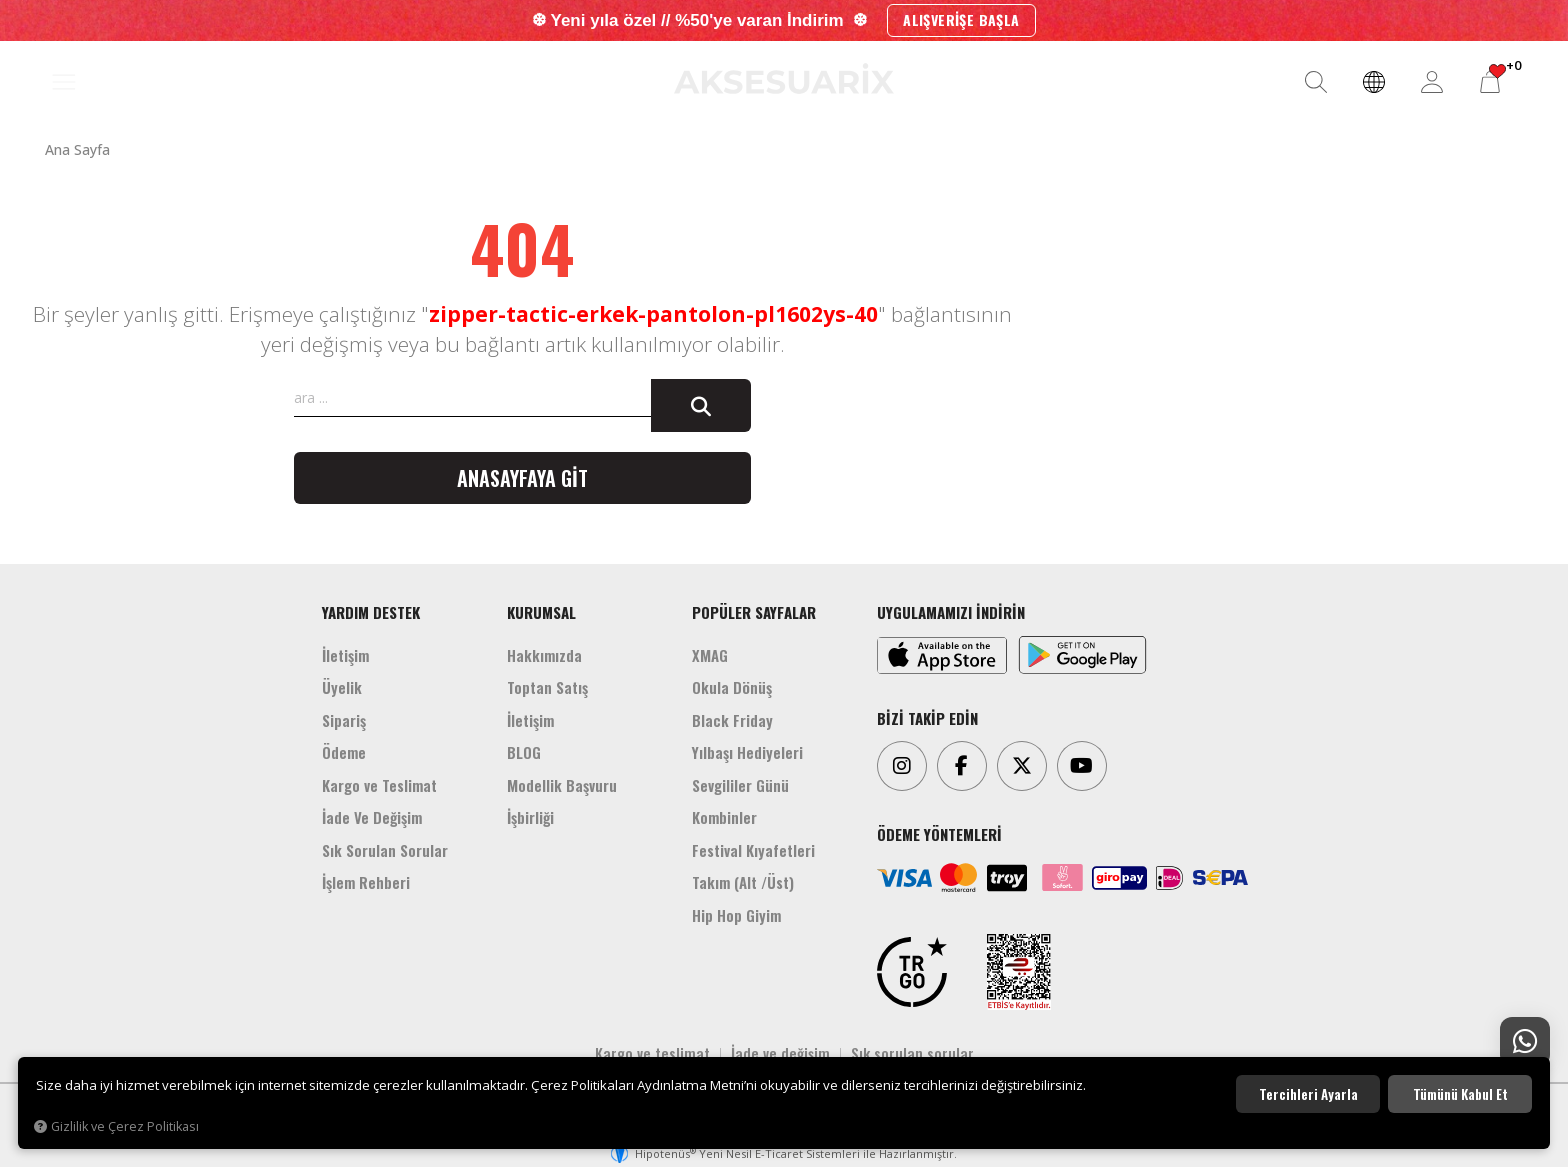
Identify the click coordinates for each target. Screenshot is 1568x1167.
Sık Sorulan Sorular (385, 850)
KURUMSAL (541, 612)
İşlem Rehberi (366, 882)
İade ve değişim (780, 1053)
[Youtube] (1082, 766)
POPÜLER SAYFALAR (754, 612)
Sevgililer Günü (740, 785)
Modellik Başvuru (562, 785)
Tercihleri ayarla (1308, 1094)
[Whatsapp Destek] (1525, 1042)
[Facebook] (962, 766)
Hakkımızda (544, 655)
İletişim (345, 655)
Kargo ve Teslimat (379, 785)
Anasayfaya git (522, 478)
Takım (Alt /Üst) (743, 882)
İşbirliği (530, 817)
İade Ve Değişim (372, 817)
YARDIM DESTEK (371, 612)
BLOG (524, 752)
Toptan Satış (547, 687)
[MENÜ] (64, 83)
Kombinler (724, 817)
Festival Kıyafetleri (753, 850)
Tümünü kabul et (1460, 1094)
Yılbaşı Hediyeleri (747, 752)
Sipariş (344, 720)
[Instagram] (902, 766)
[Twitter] (1022, 766)
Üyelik (342, 687)
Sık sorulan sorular (912, 1053)
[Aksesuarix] (784, 78)
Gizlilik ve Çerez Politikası (116, 1126)
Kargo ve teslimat (652, 1053)
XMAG (710, 655)
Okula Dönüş (732, 687)
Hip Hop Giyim (736, 915)
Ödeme (344, 752)
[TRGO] (912, 972)
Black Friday (732, 720)
